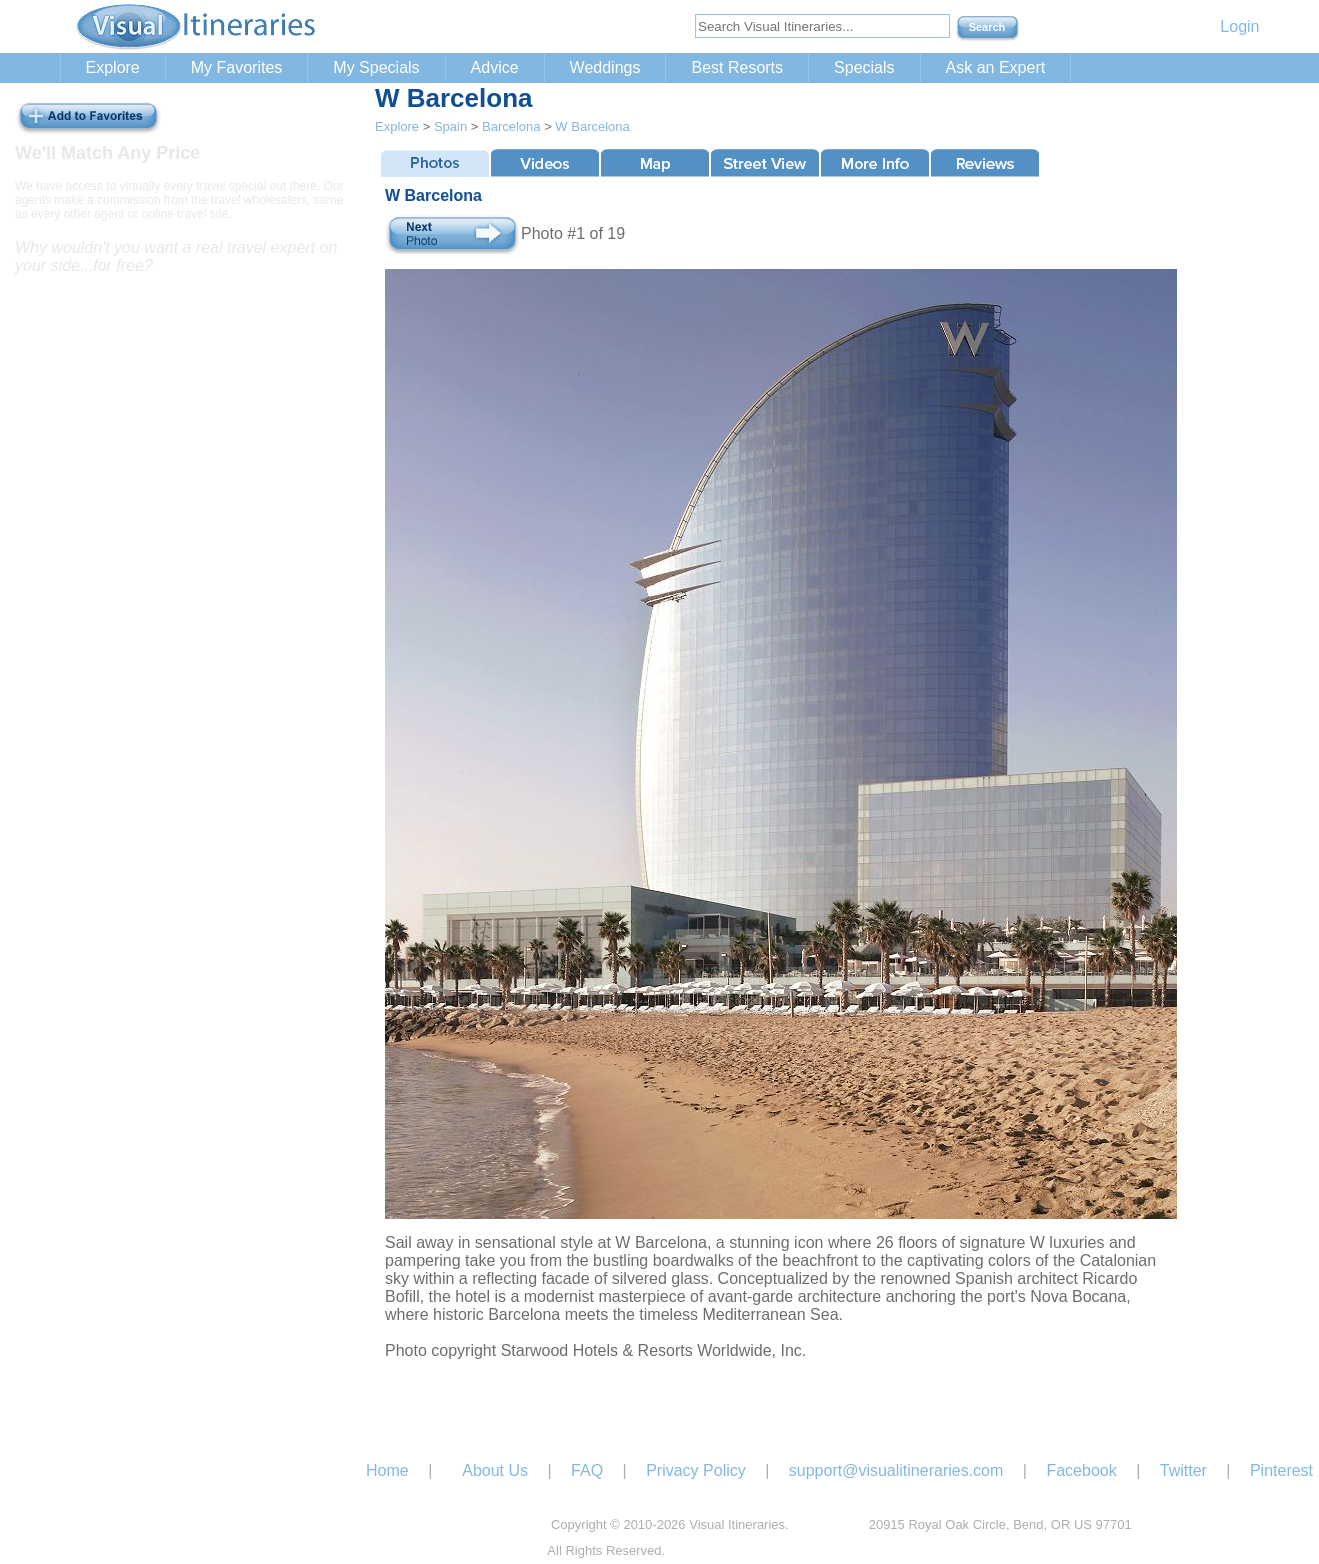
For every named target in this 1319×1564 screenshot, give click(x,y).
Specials (864, 67)
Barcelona (511, 126)
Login (1239, 26)
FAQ (587, 1470)
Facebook (1081, 1470)
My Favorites (237, 67)
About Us (495, 1470)
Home (387, 1470)
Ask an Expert (996, 67)
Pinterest (1281, 1470)
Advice (495, 67)
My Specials (376, 67)
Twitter (1183, 1470)
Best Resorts (737, 67)
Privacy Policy (696, 1470)
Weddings (605, 67)
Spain (450, 126)
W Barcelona (592, 126)
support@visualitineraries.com (896, 1470)
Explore (113, 67)
